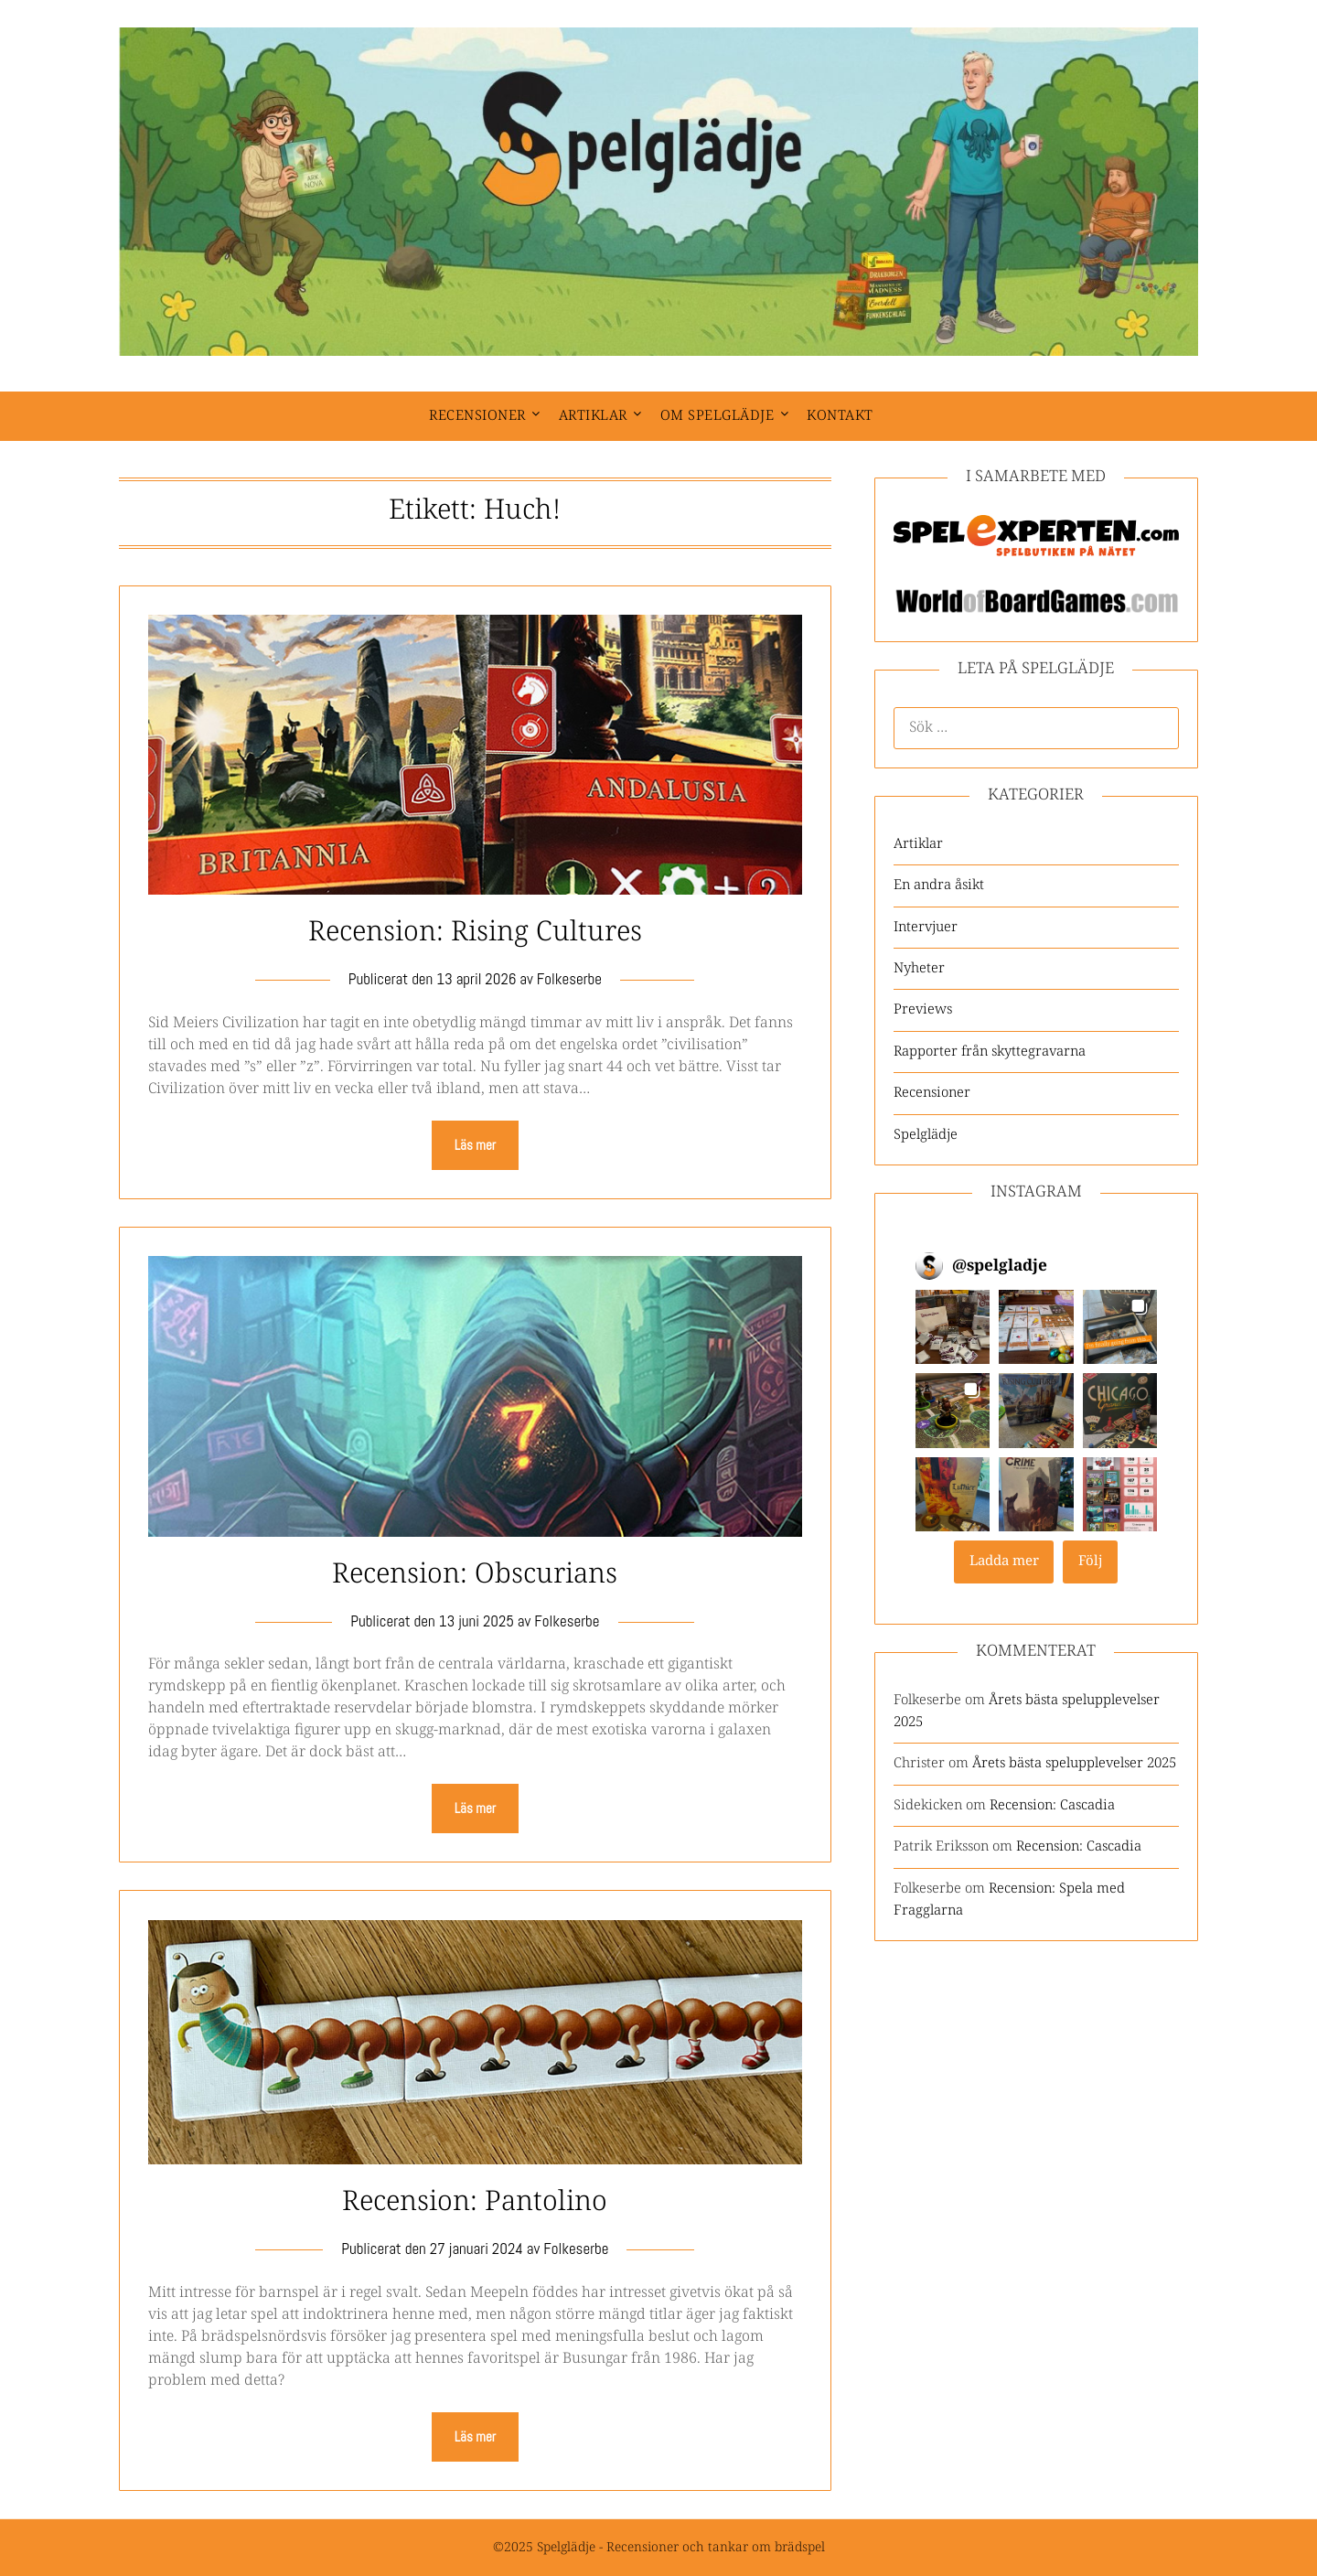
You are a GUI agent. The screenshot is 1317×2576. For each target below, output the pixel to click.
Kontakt (840, 415)
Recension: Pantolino (474, 2202)
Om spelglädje (717, 415)
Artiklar (593, 415)
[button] (952, 1327)
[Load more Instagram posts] (1004, 1561)
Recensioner (477, 415)
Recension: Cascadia (1052, 1805)
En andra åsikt (939, 885)
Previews (923, 1009)
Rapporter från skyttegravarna (990, 1051)
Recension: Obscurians (474, 1574)
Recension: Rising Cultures (475, 932)
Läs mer (475, 1145)
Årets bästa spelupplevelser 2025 (1074, 1763)
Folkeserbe (569, 979)
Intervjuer (926, 927)
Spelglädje (926, 1134)
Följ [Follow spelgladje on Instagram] (1090, 1561)
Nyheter (919, 968)
